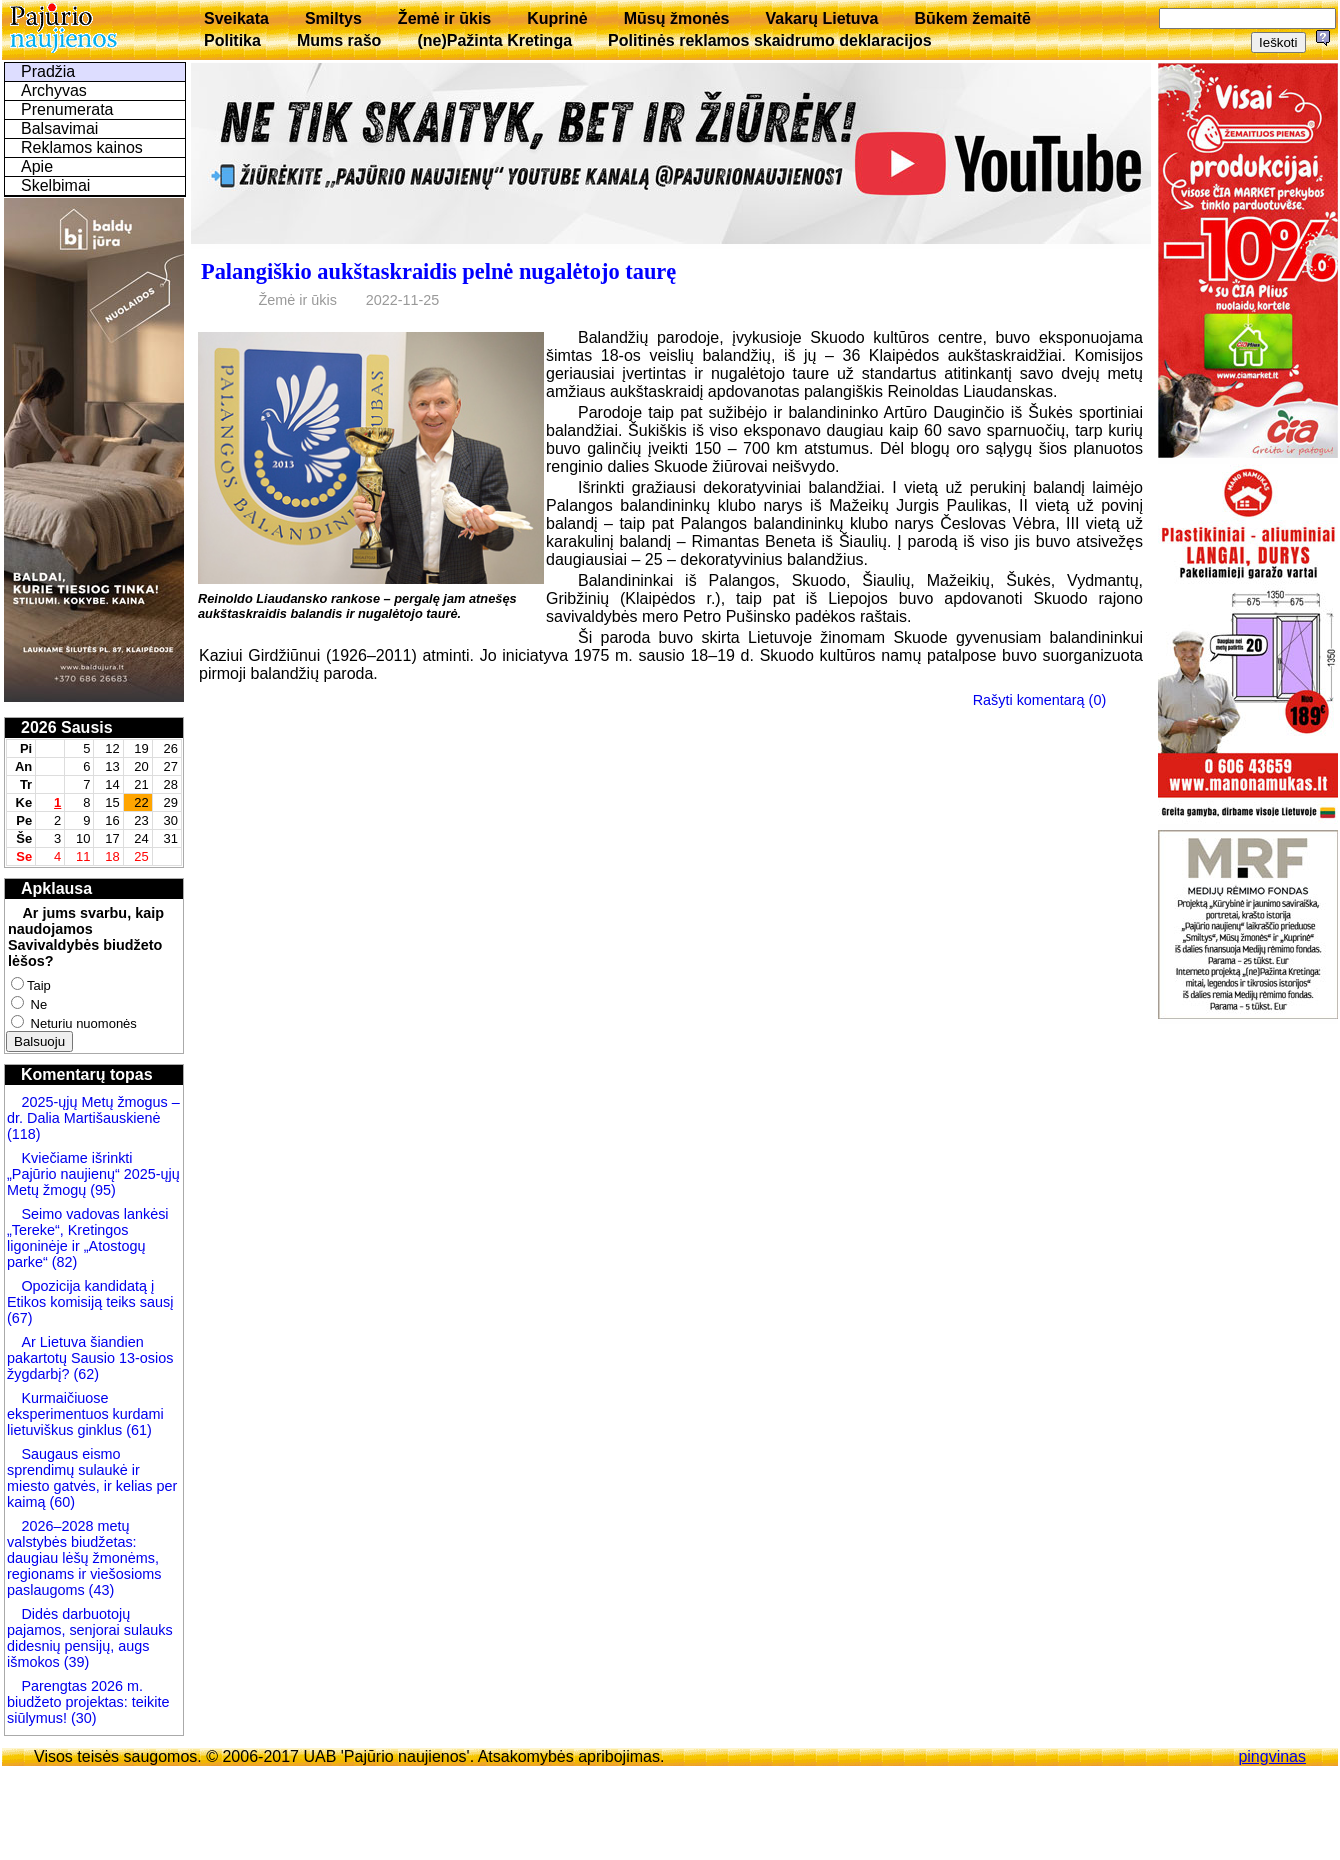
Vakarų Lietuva (821, 18)
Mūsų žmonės (677, 18)
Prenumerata (67, 109)
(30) (82, 1718)
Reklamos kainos (82, 147)
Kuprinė (557, 18)
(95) (103, 1190)
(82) (65, 1262)
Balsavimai (59, 128)
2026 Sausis (67, 727)
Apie (37, 166)
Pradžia (48, 71)
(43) (100, 1590)
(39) (75, 1662)
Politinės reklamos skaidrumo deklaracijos (770, 40)
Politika (232, 40)
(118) (24, 1134)
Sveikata (236, 18)
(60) (60, 1502)
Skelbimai (55, 185)
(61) (137, 1430)
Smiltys (333, 18)
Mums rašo (339, 40)
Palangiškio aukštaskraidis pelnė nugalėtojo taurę (438, 271)
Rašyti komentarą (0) (1040, 700)
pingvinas (1272, 1756)
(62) (84, 1374)
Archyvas (54, 90)
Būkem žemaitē (972, 18)
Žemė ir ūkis (444, 18)
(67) (20, 1318)
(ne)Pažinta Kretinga (494, 40)
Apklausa (56, 888)
